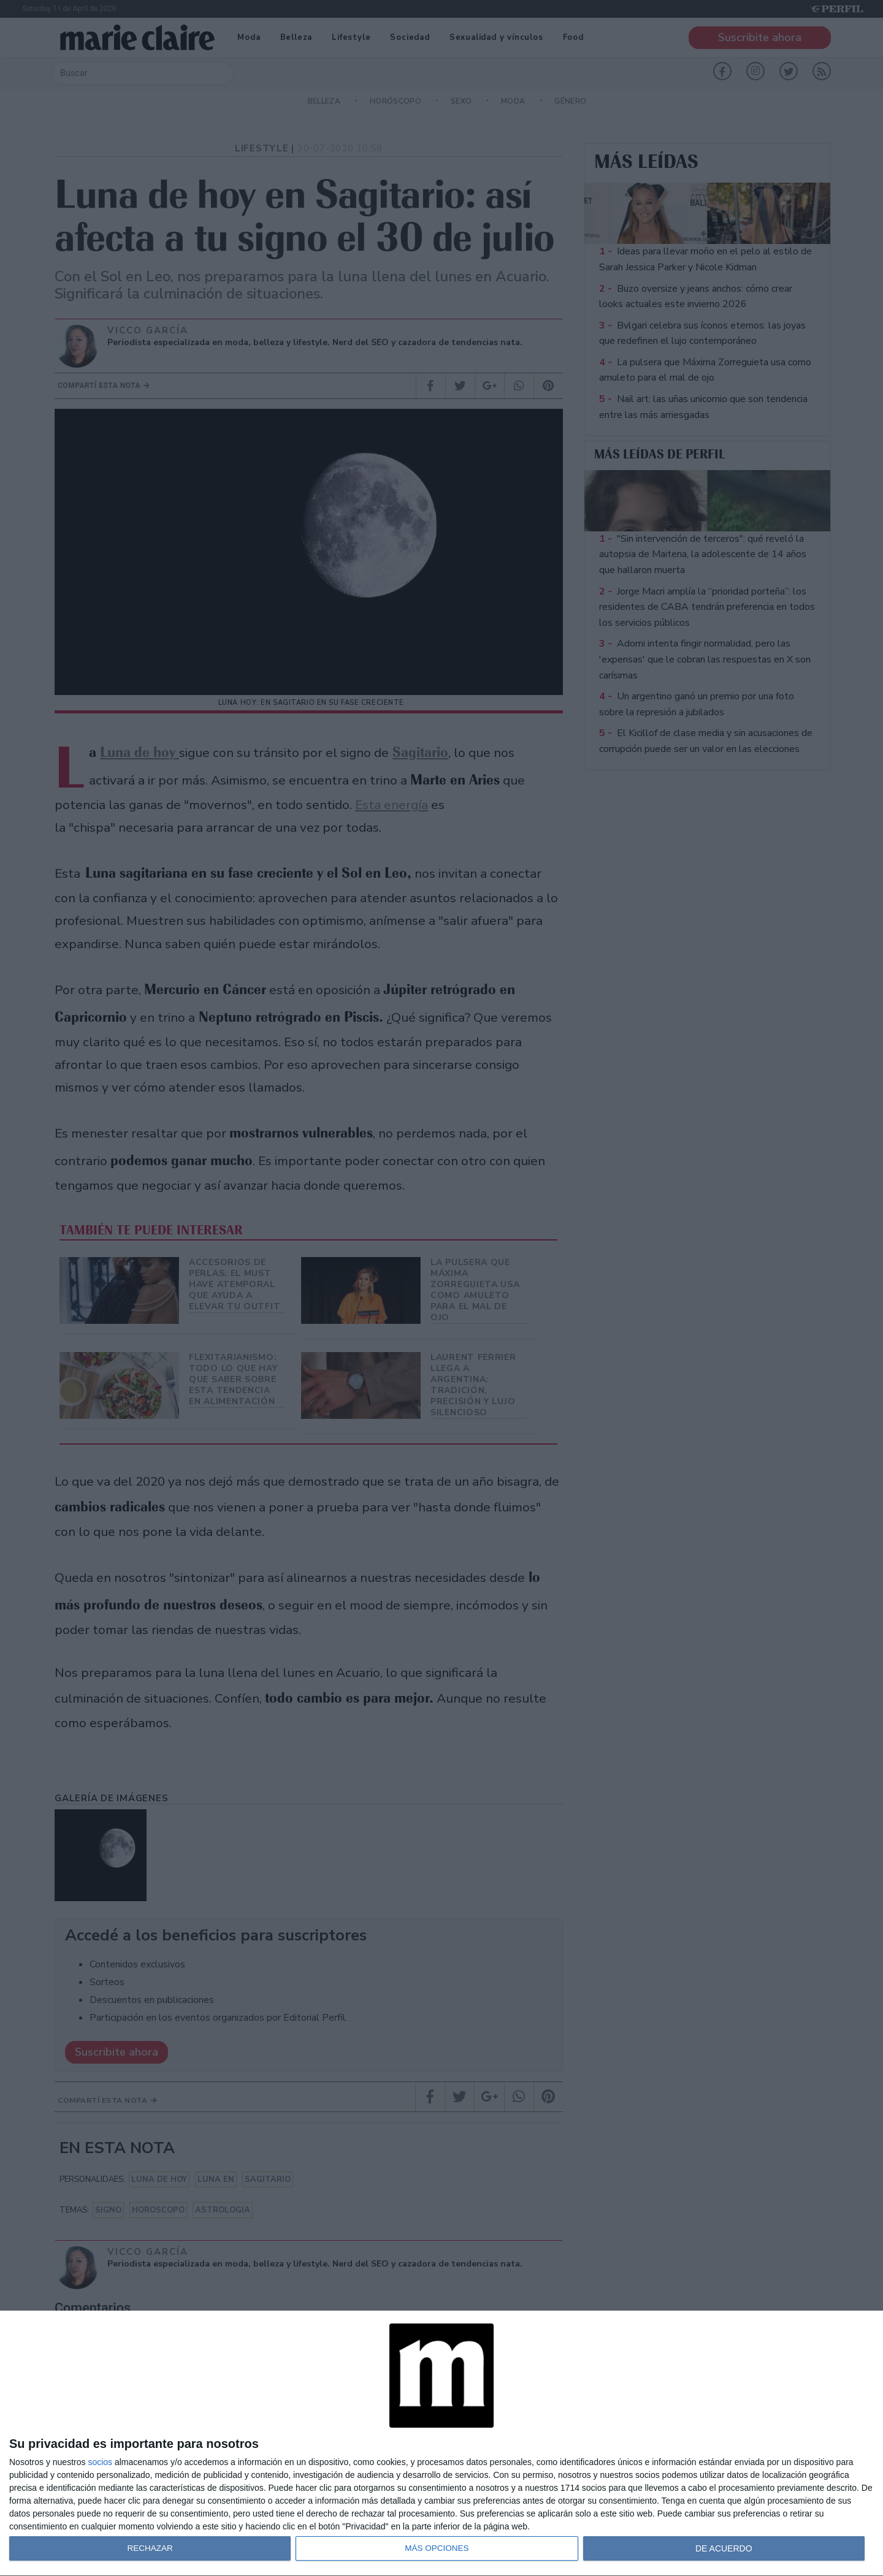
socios (100, 2462)
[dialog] (441, 2443)
